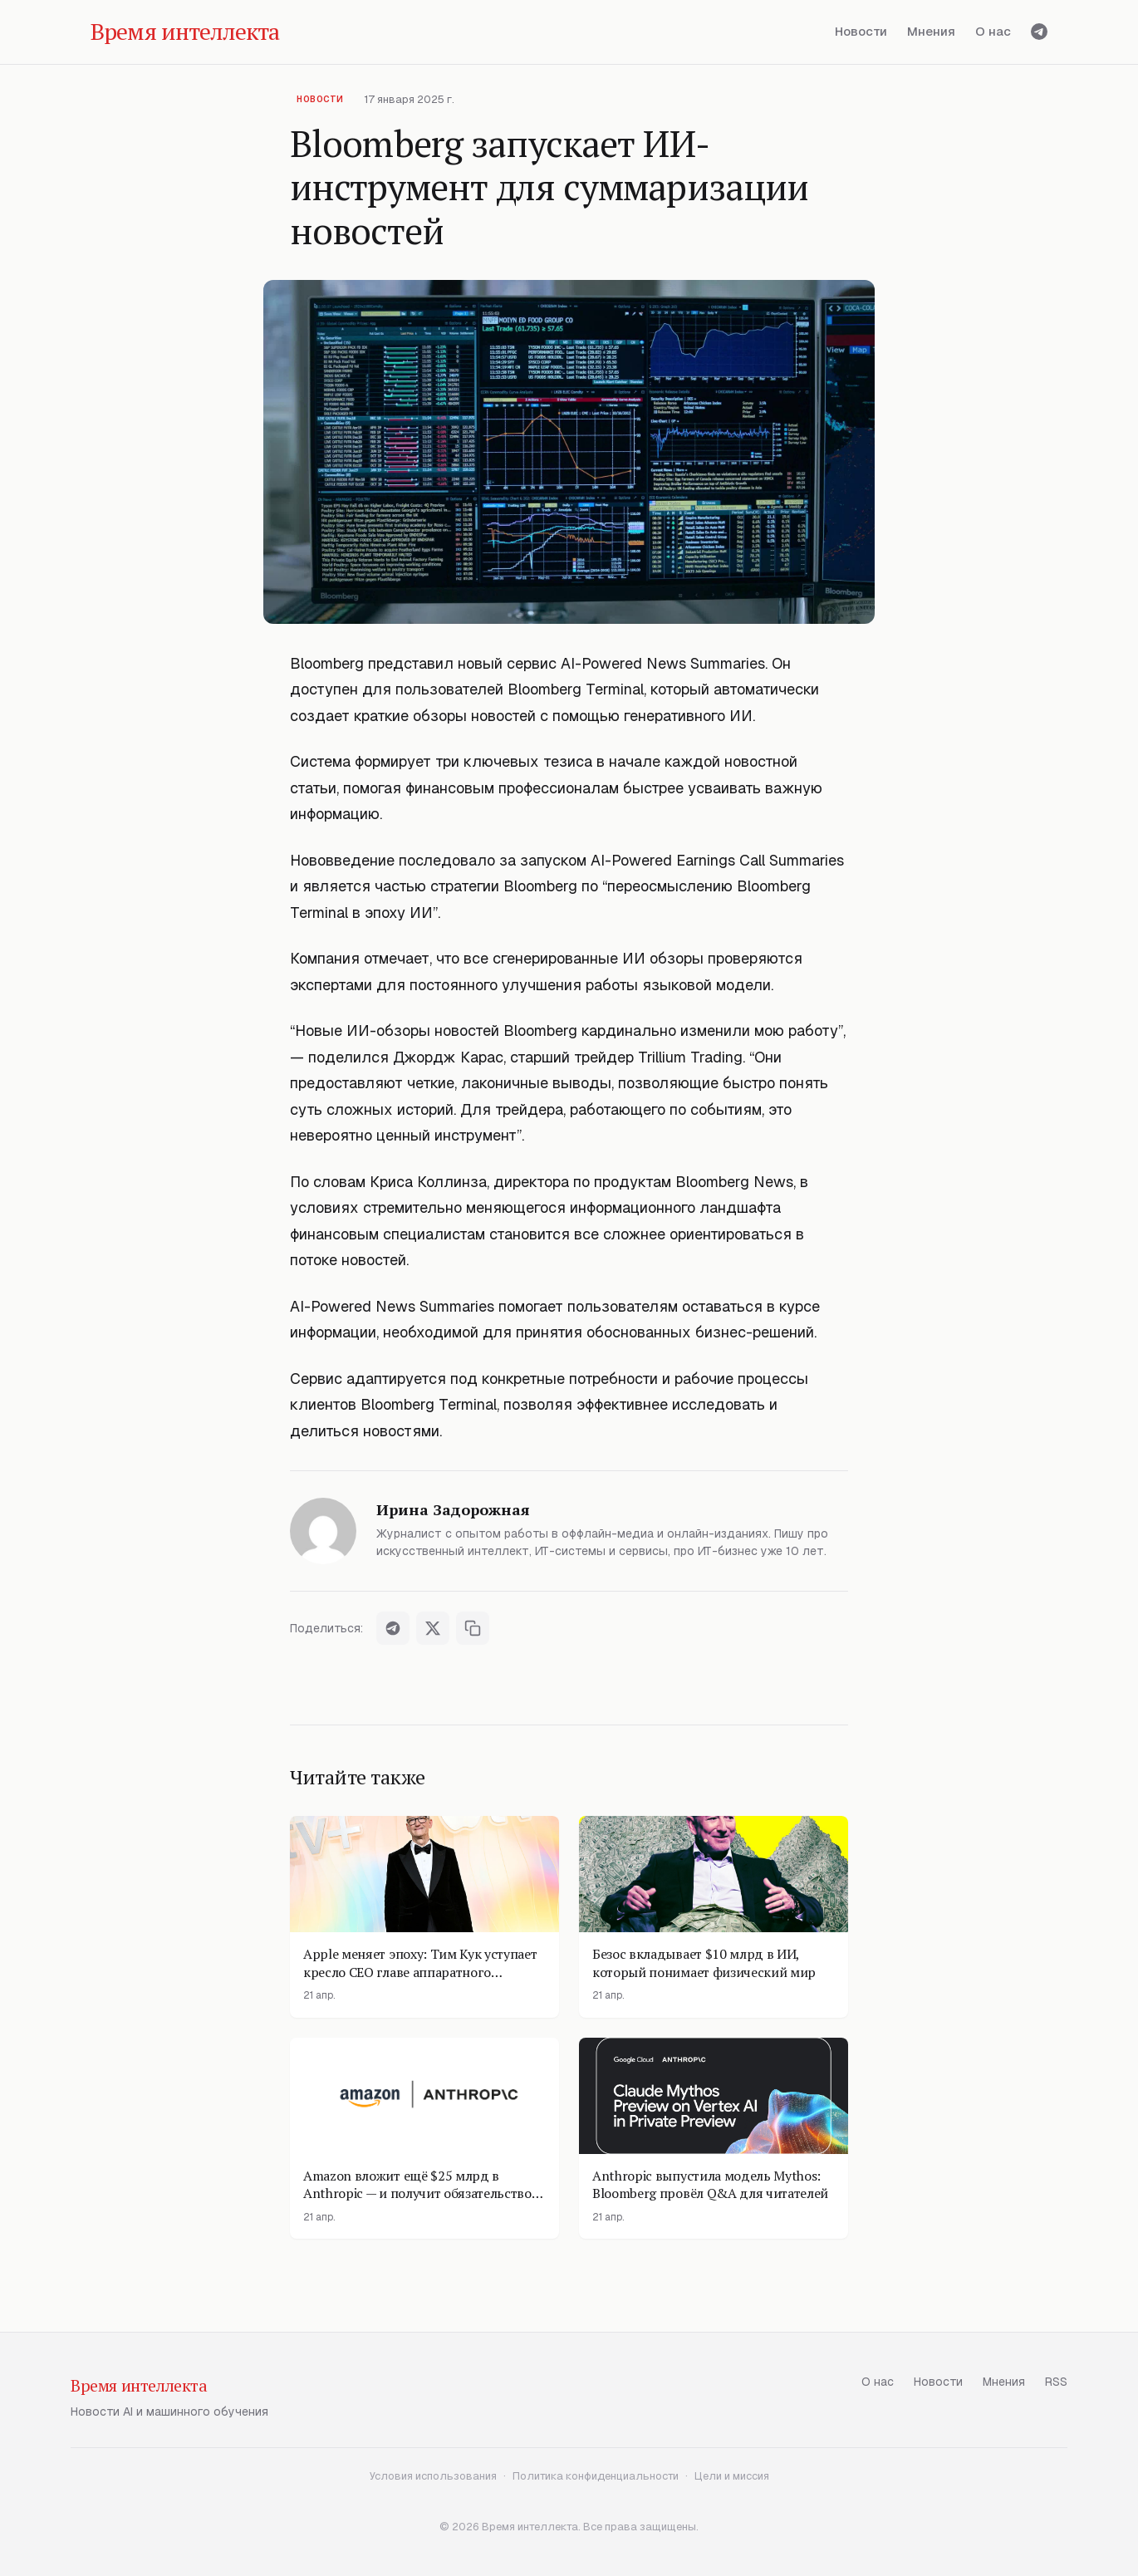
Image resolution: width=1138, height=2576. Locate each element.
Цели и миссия (731, 2476)
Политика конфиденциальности (596, 2476)
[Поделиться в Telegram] (393, 1628)
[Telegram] (1039, 31)
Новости (861, 31)
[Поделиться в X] (432, 1628)
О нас (993, 31)
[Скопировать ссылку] (472, 1628)
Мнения (931, 31)
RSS (1056, 2381)
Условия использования (433, 2476)
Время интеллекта (139, 2385)
